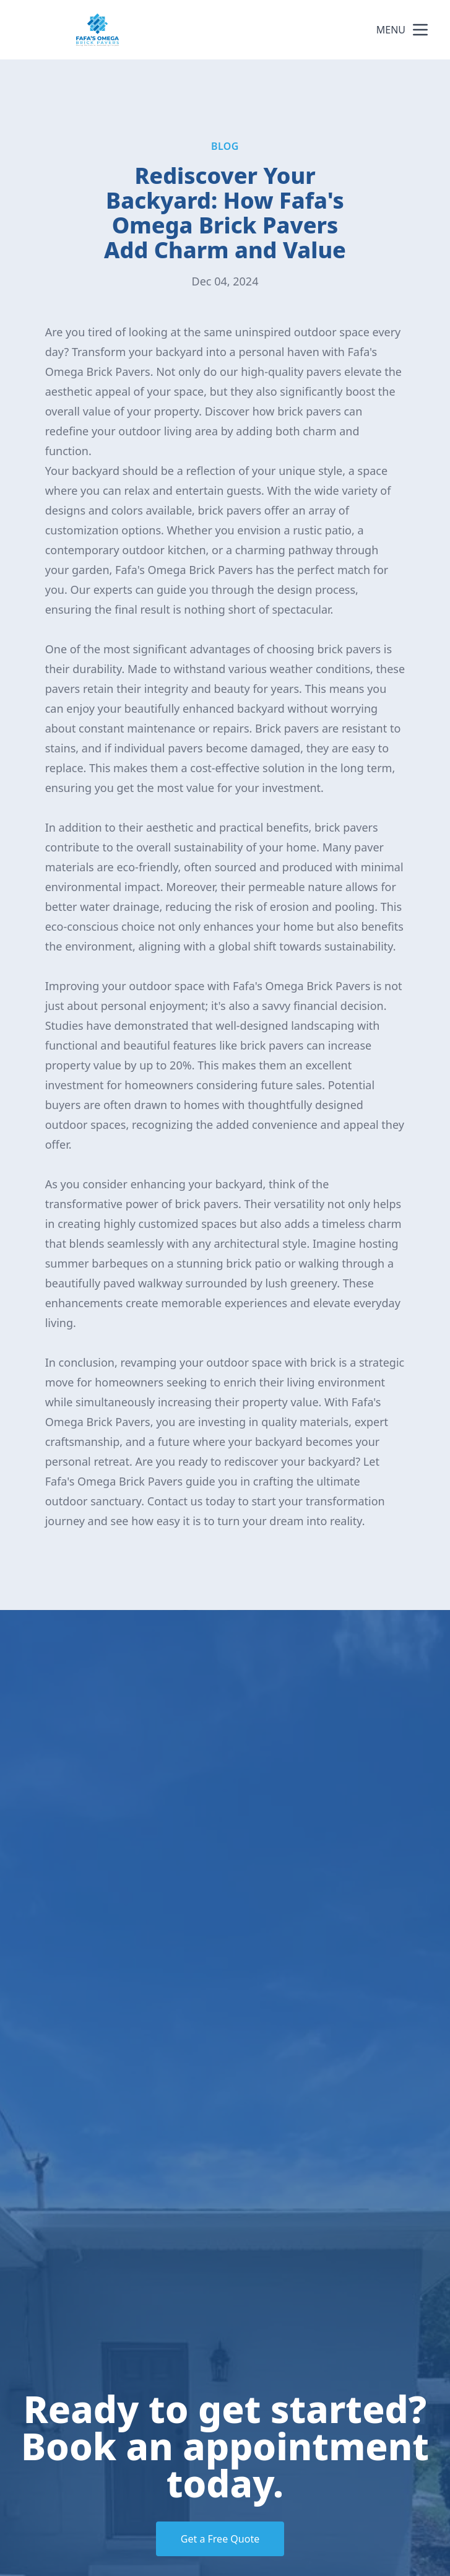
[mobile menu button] (420, 30)
